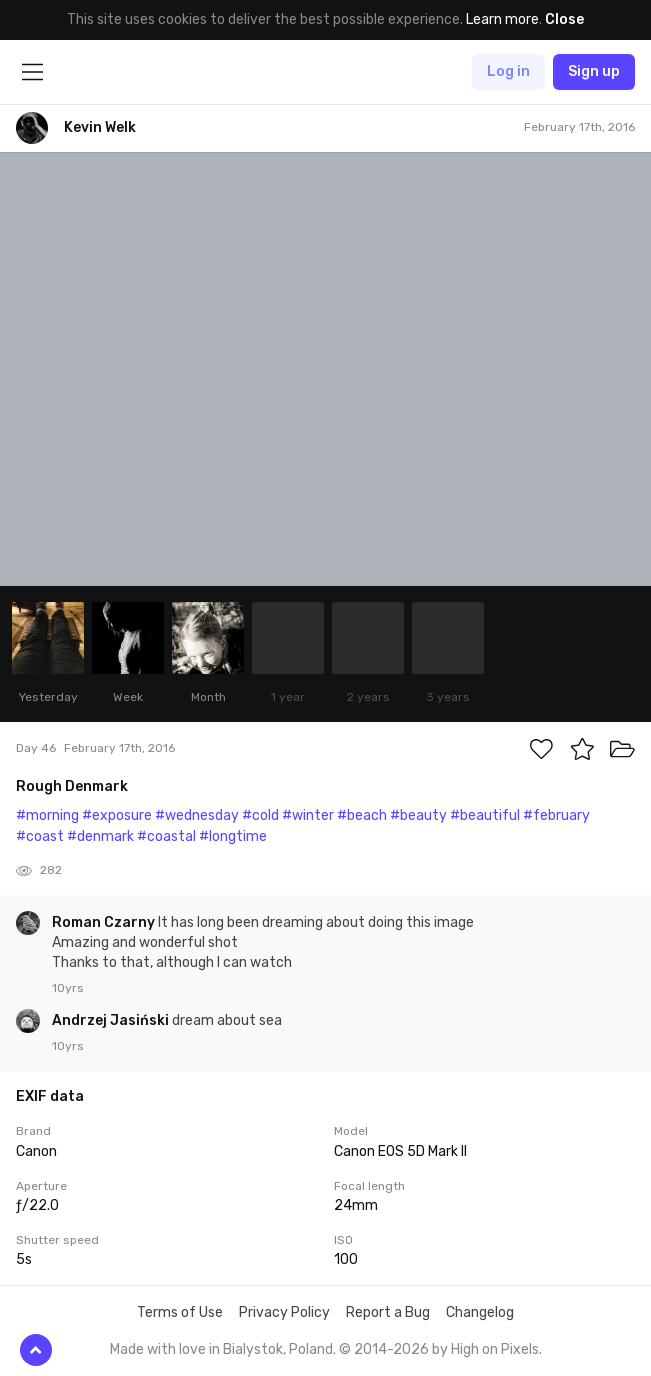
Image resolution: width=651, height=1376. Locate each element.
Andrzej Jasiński (112, 1020)
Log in (508, 71)
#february (556, 815)
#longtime (233, 836)
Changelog (480, 1312)
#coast (40, 836)
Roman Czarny (105, 922)
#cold (260, 815)
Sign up (594, 71)
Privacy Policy (284, 1312)
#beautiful (485, 815)
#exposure (117, 815)
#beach (362, 815)
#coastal (166, 836)
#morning (47, 815)
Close (564, 19)
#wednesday (197, 815)
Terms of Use (180, 1312)
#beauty (418, 815)
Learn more (502, 19)
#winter (308, 815)
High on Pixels (495, 1349)
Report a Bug (388, 1312)
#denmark (100, 836)
